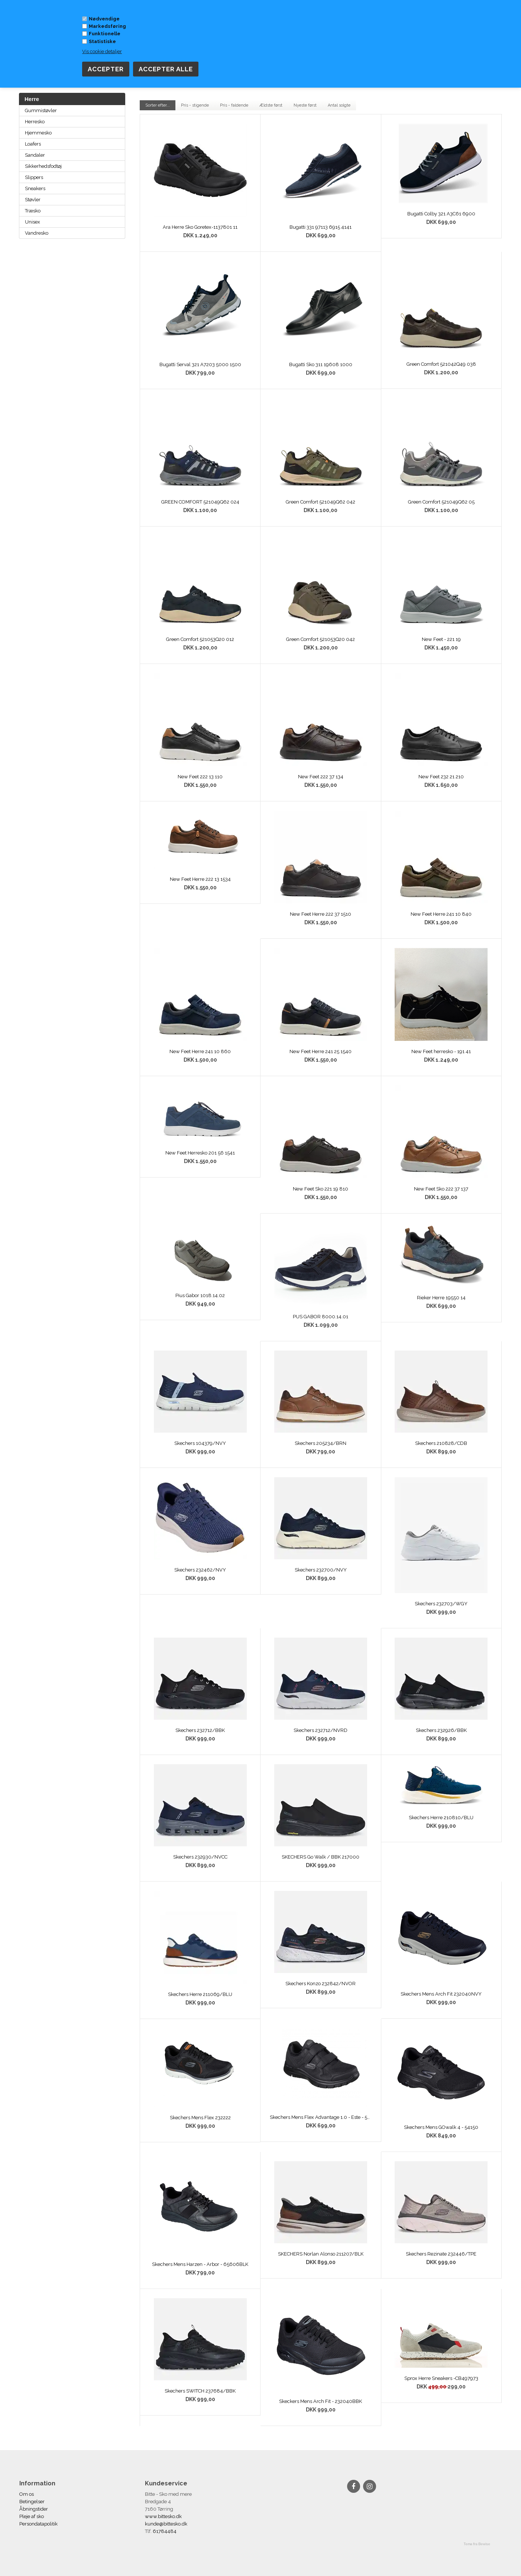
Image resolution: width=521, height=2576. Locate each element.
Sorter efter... (157, 105)
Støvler (33, 199)
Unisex (32, 222)
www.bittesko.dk (163, 2516)
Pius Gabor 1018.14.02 (200, 1295)
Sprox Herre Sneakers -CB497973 (441, 2378)
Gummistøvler (41, 110)
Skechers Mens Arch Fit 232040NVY (441, 1994)
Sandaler (35, 155)
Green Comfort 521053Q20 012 (200, 639)
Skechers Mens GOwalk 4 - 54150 (441, 2127)
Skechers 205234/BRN (320, 1443)
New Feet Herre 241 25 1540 (320, 1051)
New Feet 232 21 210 (441, 776)
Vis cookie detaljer (102, 51)
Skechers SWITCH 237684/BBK (200, 2391)
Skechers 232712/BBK (200, 1730)
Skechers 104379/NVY (200, 1443)
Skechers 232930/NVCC (200, 1857)
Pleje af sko (31, 2516)
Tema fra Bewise (477, 2544)
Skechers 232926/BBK (441, 1730)
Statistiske (102, 41)
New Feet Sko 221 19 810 (320, 1189)
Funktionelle (104, 33)
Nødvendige (104, 19)
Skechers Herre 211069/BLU (200, 1994)
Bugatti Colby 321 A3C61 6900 (441, 213)
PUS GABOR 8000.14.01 (320, 1316)
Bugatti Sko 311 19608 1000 (320, 364)
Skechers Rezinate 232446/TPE (441, 2254)
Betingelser (32, 2501)
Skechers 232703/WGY (441, 1603)
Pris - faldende (234, 105)
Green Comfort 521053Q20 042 (320, 639)
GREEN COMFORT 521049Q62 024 (200, 502)
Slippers (34, 177)
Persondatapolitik (38, 2524)
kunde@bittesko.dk (166, 2524)
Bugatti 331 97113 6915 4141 (320, 227)
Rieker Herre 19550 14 (441, 1297)
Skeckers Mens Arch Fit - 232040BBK (320, 2401)
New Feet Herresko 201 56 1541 (200, 1153)
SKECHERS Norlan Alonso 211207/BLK (320, 2254)
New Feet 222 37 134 (320, 776)
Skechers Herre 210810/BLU (441, 1817)
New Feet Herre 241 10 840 (441, 914)
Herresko (35, 121)
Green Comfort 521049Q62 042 (320, 502)
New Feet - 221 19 (441, 639)
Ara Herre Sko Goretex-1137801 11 (200, 227)
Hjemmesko (38, 133)
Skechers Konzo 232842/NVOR (320, 1983)
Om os (26, 2494)
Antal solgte (339, 105)
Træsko (33, 211)
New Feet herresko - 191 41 (441, 1051)
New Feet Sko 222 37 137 (441, 1189)
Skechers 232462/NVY (200, 1570)
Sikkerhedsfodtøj (43, 166)
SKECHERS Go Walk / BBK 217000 (320, 1857)
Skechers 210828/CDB (441, 1443)
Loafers (33, 144)
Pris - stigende (195, 105)
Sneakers (35, 188)
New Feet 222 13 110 (200, 776)
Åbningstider (33, 2509)
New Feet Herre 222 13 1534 (200, 879)
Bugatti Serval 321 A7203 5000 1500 (200, 364)
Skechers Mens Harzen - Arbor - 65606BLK (200, 2264)
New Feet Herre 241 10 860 (200, 1051)
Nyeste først (305, 105)
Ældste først (270, 105)
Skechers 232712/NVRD (320, 1730)
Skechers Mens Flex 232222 (200, 2117)
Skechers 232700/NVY (321, 1570)
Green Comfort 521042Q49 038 (441, 364)
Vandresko (36, 233)
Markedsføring (107, 26)
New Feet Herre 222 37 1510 (320, 914)
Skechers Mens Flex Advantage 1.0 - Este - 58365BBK (320, 2117)
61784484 (164, 2531)
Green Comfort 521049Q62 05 (441, 502)
